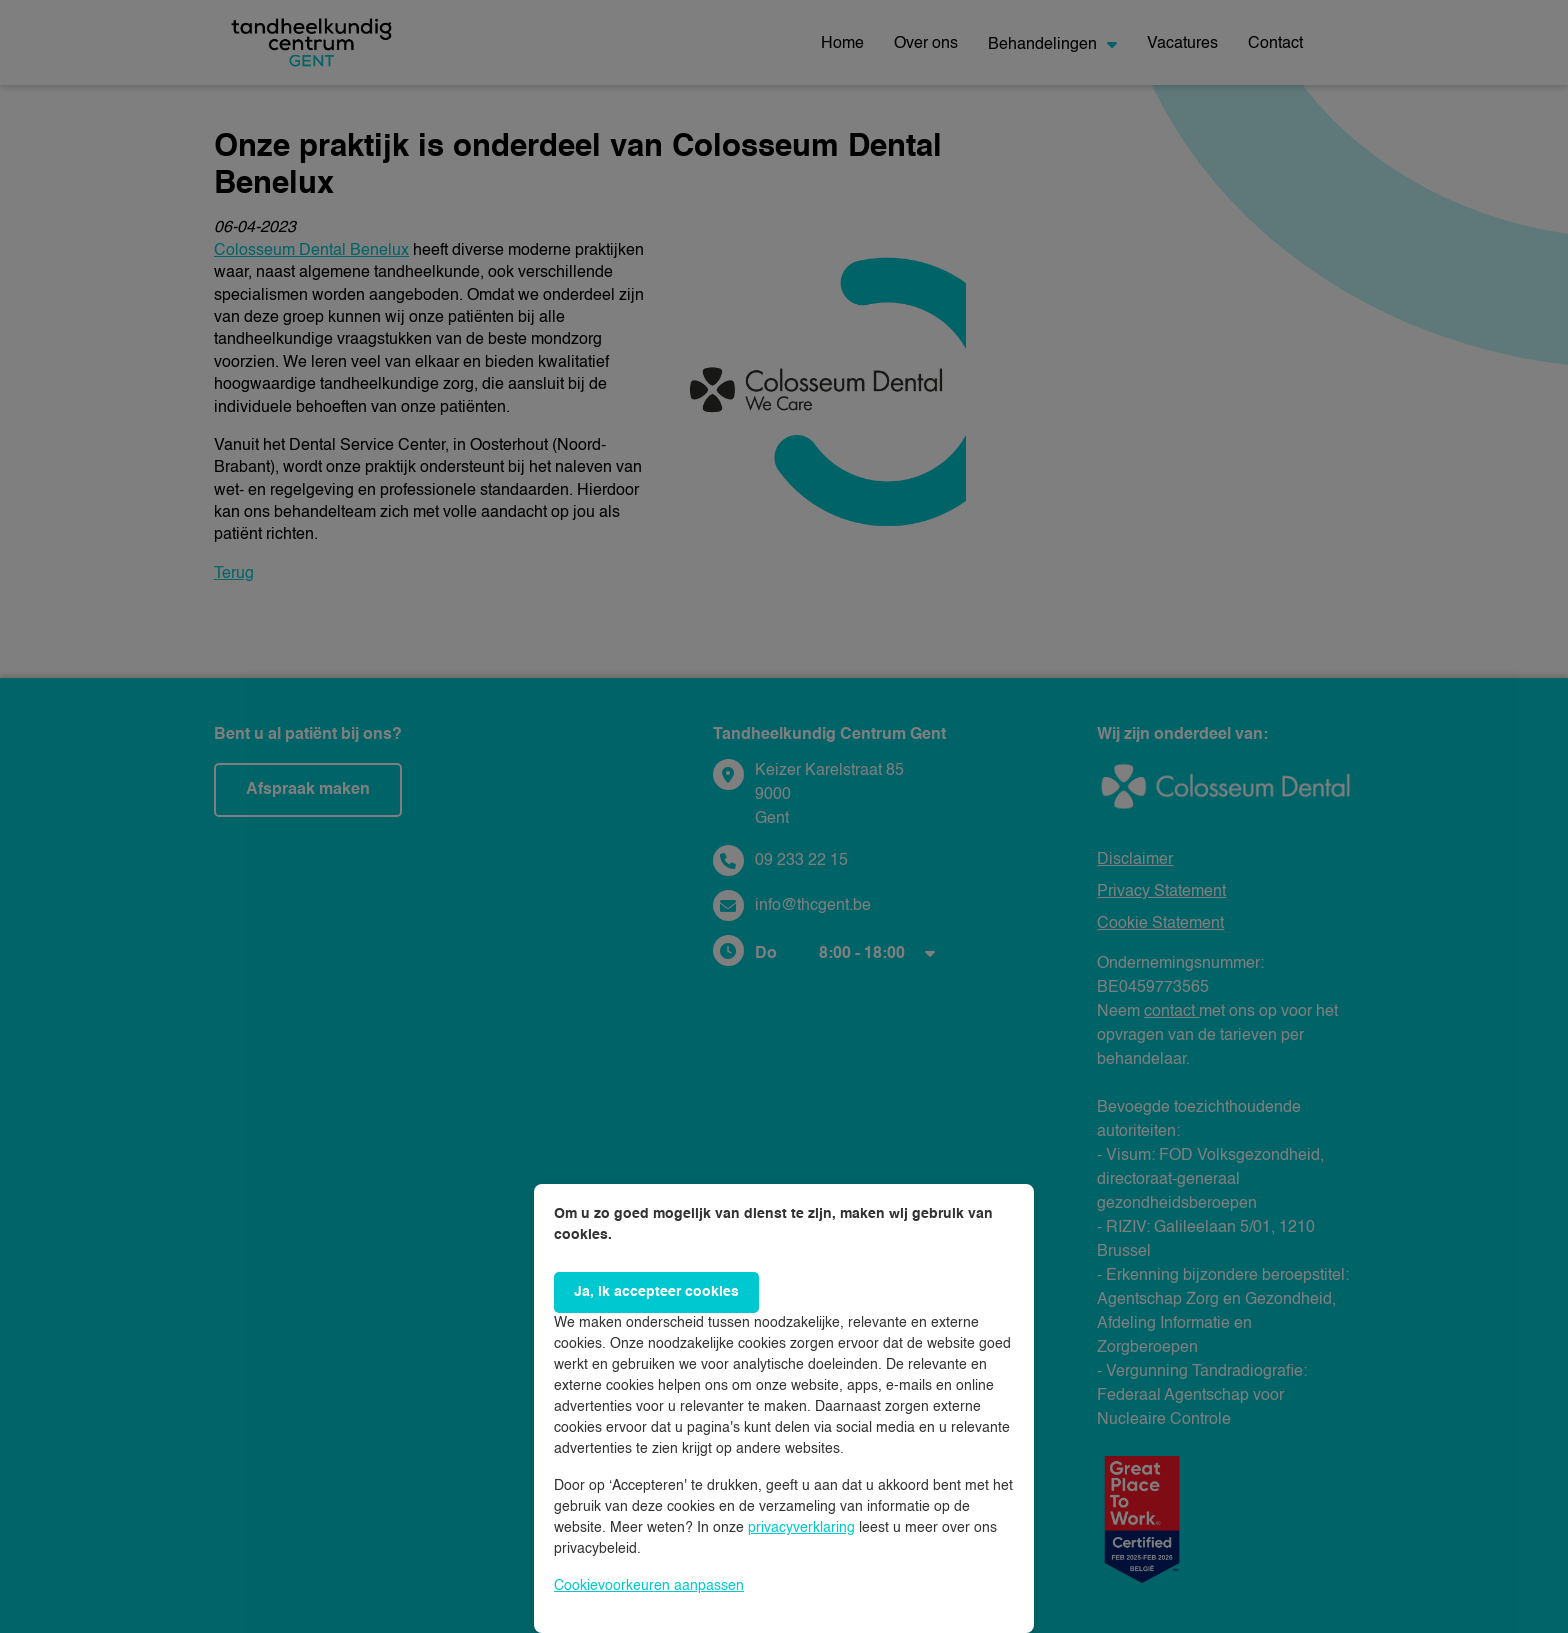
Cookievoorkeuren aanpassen (649, 1586)
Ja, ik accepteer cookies (656, 1292)
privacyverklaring (801, 1528)
